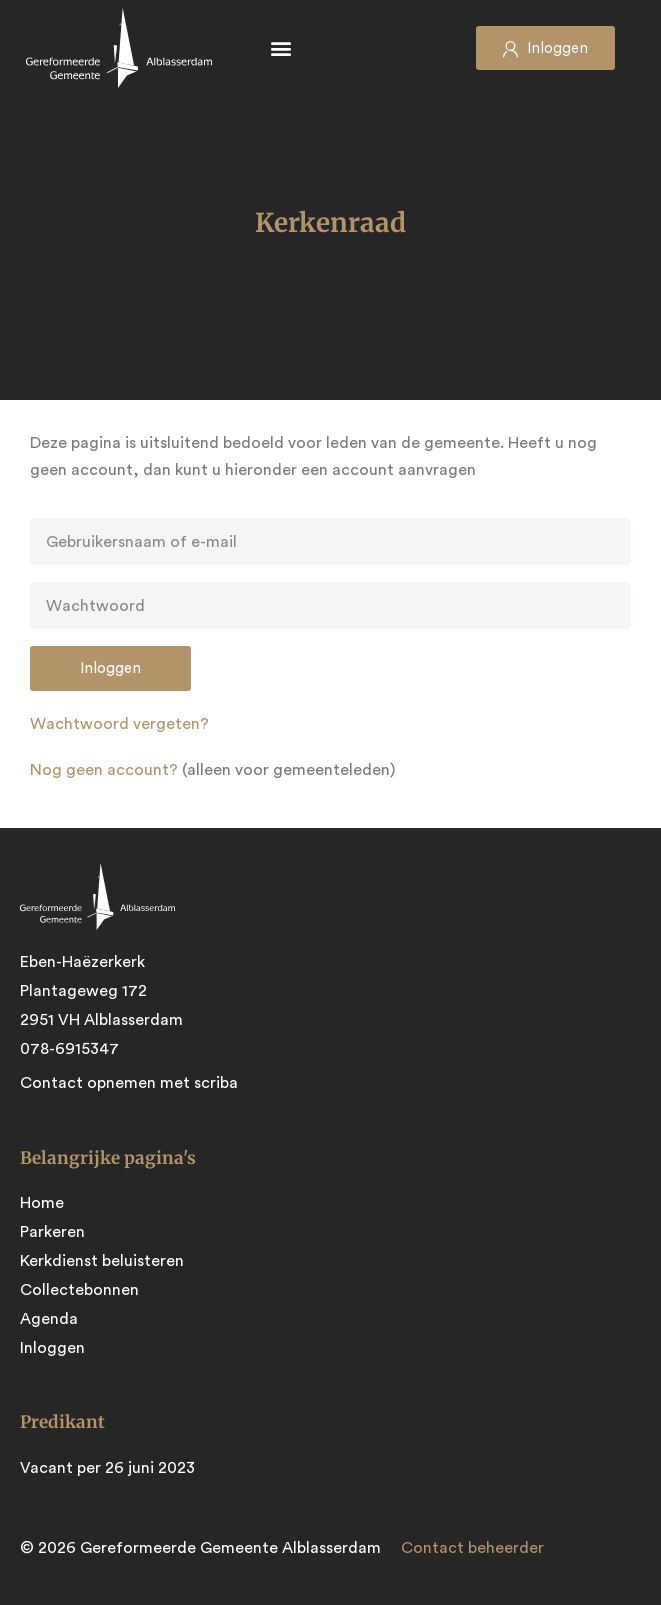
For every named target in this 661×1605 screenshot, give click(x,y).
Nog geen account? (104, 770)
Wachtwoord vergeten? (119, 724)
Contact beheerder (472, 1548)
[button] (280, 48)
